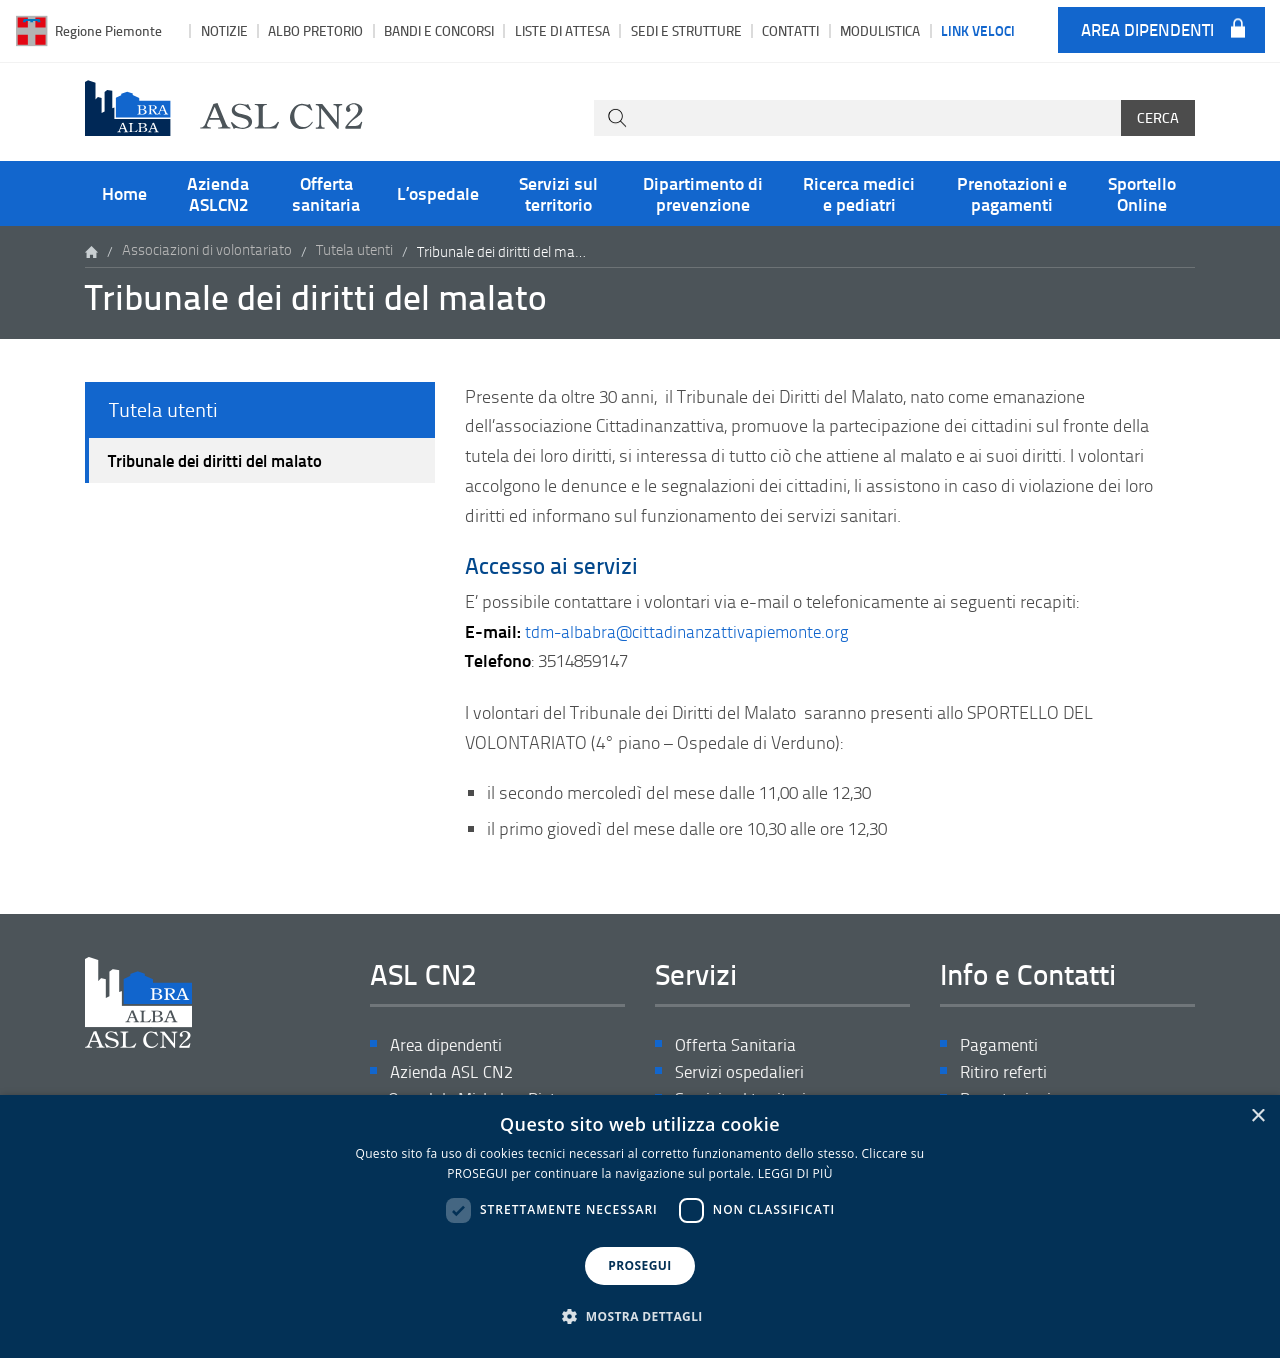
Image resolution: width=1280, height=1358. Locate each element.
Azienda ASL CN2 (454, 1073)
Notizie (224, 30)
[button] (640, 1317)
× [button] (1257, 1116)
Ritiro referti (1005, 1073)
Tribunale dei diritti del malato (225, 463)
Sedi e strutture (686, 30)
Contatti (790, 30)
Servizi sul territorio (558, 193)
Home (124, 193)
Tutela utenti (354, 251)
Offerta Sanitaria (737, 1045)
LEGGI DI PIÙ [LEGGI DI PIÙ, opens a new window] (795, 1173)
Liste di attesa (562, 30)
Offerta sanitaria (326, 193)
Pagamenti (1001, 1045)
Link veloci (978, 30)
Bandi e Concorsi (439, 30)
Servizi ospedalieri (743, 1073)
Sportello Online (1142, 193)
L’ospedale (438, 193)
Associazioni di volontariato (207, 251)
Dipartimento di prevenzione (703, 193)
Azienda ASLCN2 (218, 193)
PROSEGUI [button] (639, 1265)
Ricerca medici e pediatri (859, 193)
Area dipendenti (1147, 30)
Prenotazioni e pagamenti (1012, 193)
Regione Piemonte (108, 30)
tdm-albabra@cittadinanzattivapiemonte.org (695, 631)
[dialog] (640, 1226)
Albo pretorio (315, 30)
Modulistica (880, 30)
